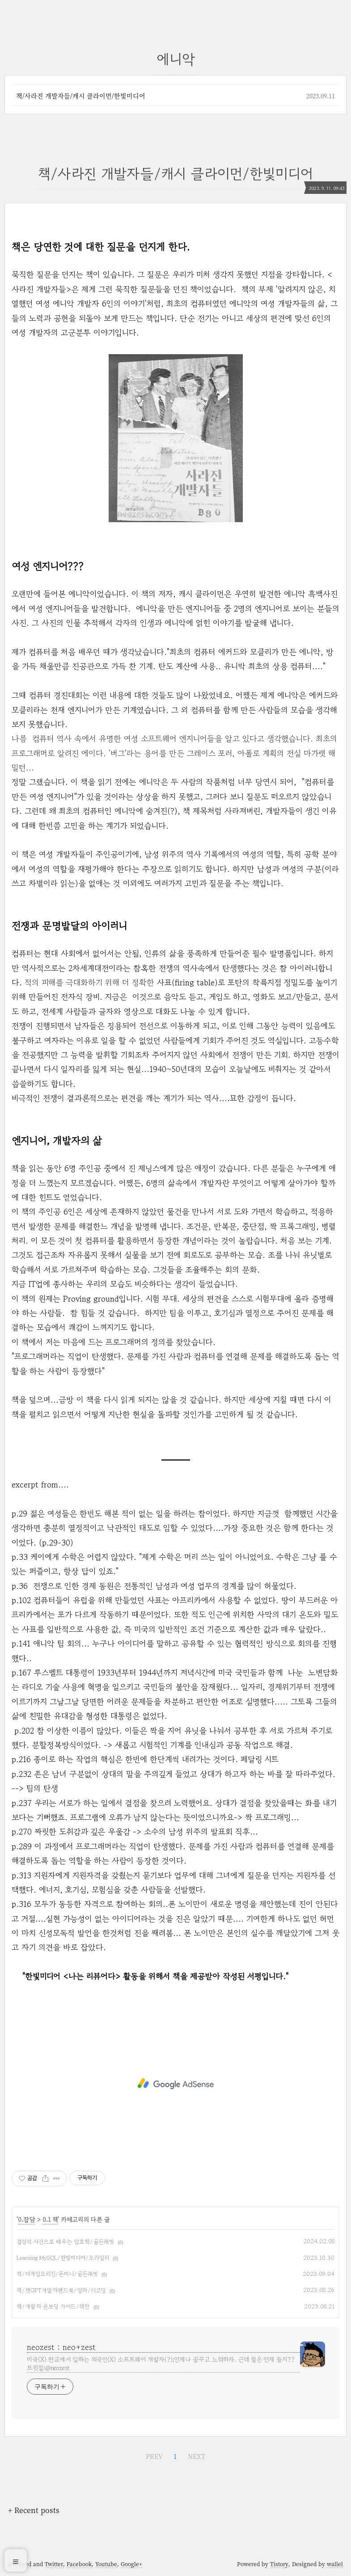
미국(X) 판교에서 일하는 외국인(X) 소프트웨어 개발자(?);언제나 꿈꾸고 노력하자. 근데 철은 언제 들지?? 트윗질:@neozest (161, 2363)
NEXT (196, 2456)
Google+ (131, 2564)
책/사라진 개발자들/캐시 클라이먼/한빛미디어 (80, 95)
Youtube (106, 2564)
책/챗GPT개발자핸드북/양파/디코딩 (61, 2290)
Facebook (79, 2564)
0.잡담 (26, 2219)
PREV (154, 2456)
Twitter (54, 2564)
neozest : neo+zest (61, 2347)
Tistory (279, 2564)
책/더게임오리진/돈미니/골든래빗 (57, 2274)
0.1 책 (50, 2219)
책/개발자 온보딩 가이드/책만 (53, 2306)
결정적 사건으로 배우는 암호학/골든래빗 (65, 2241)
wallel (335, 2564)
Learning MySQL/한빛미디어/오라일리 (63, 2257)
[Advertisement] (175, 2083)
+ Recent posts (33, 2510)
